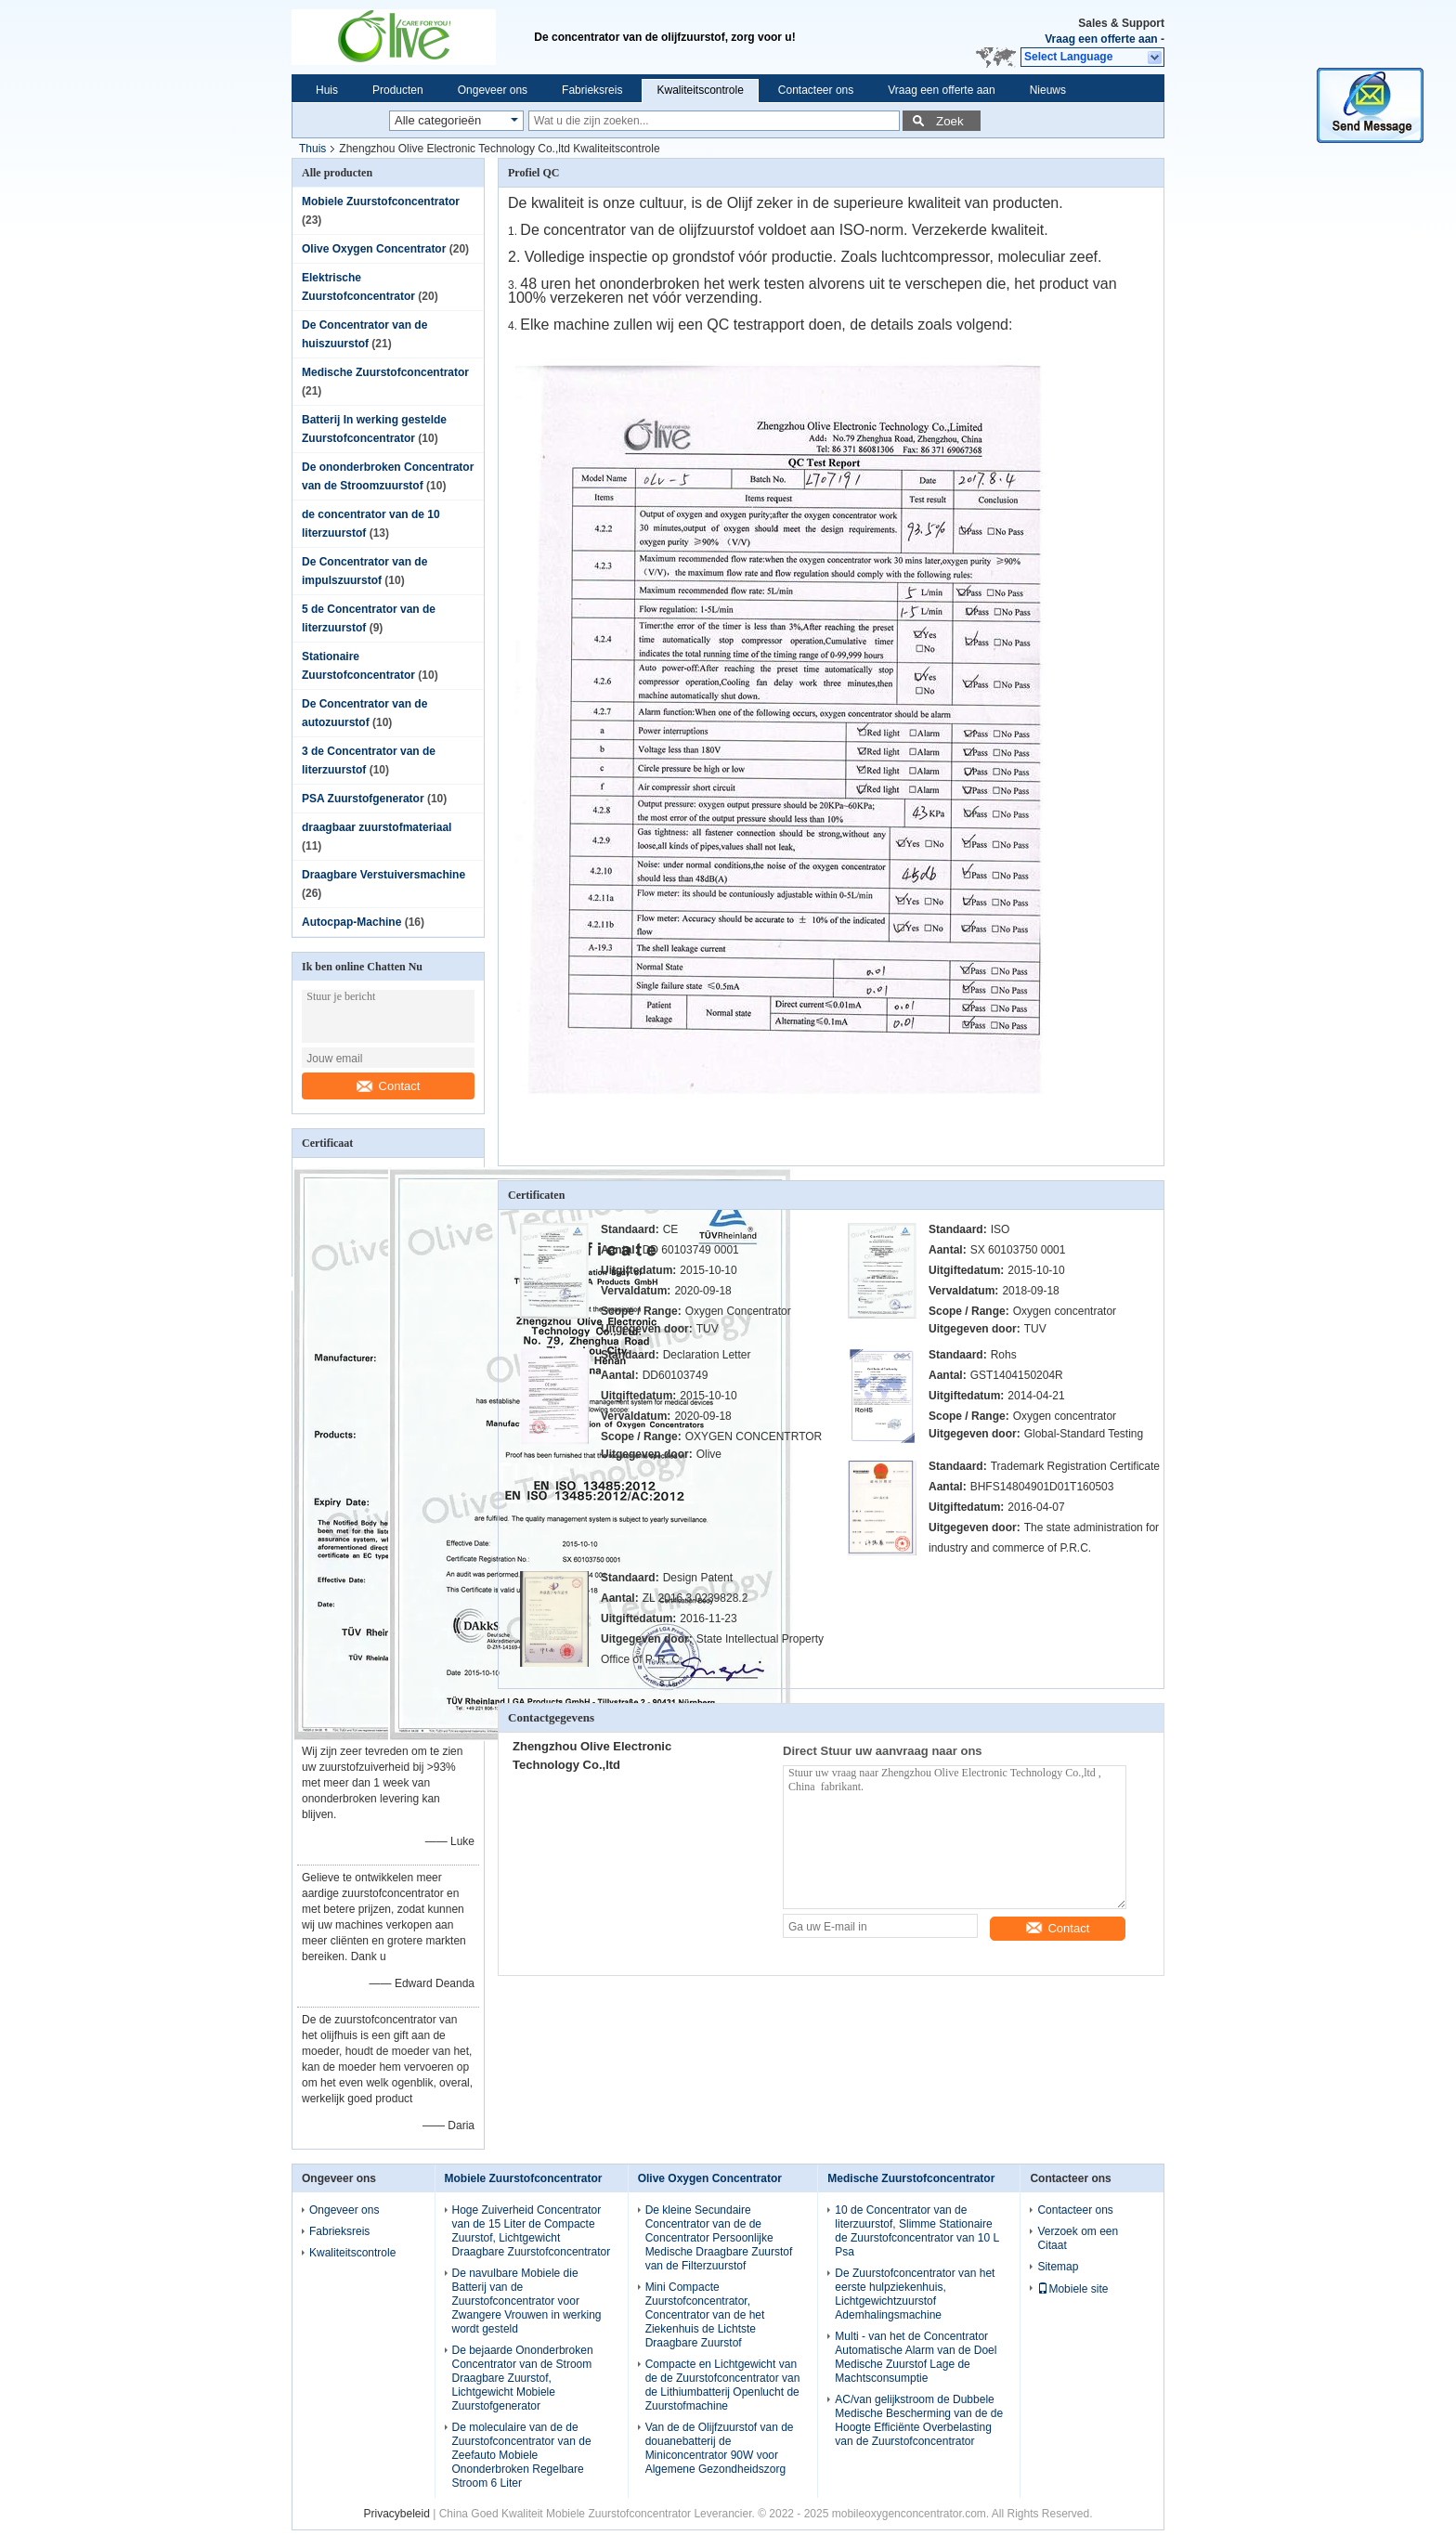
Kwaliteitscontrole (699, 90)
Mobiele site (1072, 2288)
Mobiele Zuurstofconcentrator (381, 201)
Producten (397, 90)
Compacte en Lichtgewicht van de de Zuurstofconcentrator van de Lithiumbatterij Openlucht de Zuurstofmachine (722, 2385)
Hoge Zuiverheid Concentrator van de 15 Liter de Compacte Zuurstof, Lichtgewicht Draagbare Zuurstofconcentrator (531, 2231)
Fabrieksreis (592, 90)
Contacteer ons (815, 90)
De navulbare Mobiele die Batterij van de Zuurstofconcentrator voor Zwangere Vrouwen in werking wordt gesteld (527, 2301)
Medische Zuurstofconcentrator (385, 372)
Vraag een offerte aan (1101, 39)
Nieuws (1048, 90)
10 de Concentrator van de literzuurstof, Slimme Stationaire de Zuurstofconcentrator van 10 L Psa (916, 2231)
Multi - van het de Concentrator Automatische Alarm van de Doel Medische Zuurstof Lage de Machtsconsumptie (915, 2357)
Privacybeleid (396, 2513)
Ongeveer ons (492, 90)
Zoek (950, 121)
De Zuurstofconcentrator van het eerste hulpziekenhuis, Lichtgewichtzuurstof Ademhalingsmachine (914, 2294)
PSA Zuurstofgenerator (363, 798)
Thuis (312, 148)
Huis (327, 90)
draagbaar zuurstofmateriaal (376, 827)
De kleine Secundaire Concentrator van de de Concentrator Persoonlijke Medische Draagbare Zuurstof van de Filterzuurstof (719, 2238)
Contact (389, 1086)
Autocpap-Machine (351, 922)
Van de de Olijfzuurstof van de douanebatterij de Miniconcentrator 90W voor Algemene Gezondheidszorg (719, 2448)
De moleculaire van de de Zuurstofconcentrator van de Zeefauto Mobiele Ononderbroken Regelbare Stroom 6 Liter (522, 2455)
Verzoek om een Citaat (1077, 2238)
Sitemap (1057, 2266)
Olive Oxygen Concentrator (374, 248)
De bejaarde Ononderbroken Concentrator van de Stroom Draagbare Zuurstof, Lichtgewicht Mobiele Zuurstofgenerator (522, 2378)
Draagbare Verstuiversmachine (383, 874)
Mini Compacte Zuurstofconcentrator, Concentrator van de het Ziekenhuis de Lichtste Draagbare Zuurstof (705, 2315)
